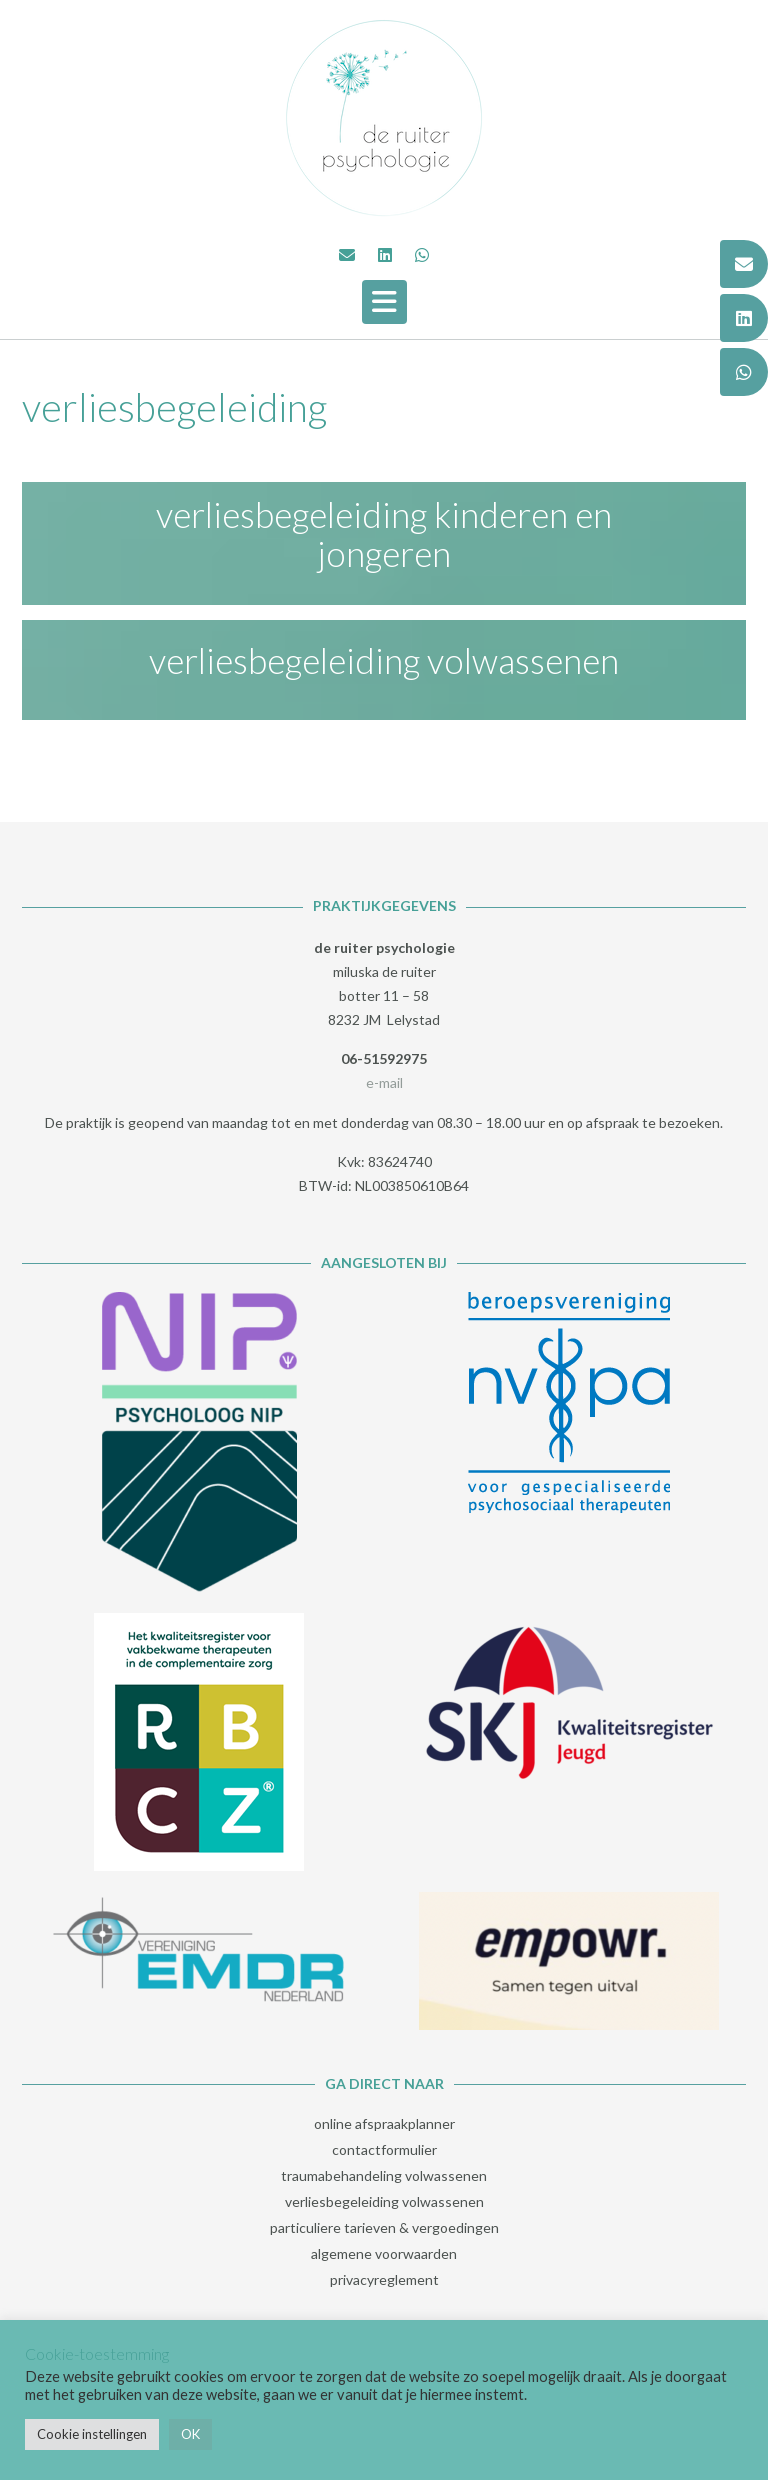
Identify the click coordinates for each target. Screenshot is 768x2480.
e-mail (384, 1082)
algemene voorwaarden (384, 2253)
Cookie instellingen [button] (92, 2434)
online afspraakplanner (384, 2123)
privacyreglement (384, 2279)
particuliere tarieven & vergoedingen (384, 2227)
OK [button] (190, 2434)
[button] (384, 302)
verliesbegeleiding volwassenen (384, 660)
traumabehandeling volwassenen (384, 2175)
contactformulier (384, 2149)
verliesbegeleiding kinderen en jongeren (384, 533)
